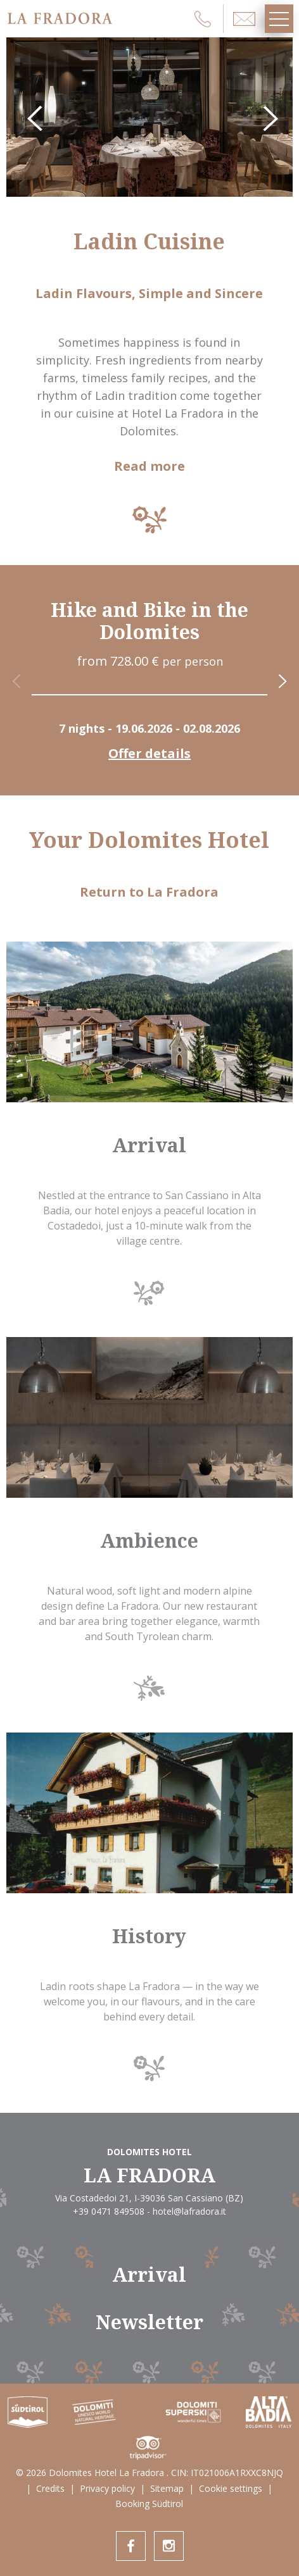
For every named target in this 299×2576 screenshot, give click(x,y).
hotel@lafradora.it (189, 2211)
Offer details (149, 753)
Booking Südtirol (149, 2504)
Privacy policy (107, 2488)
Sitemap (167, 2488)
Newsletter (149, 2322)
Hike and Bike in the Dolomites (149, 621)
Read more (149, 466)
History (149, 1936)
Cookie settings (230, 2488)
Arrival (149, 1145)
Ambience (149, 1540)
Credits (50, 2488)
